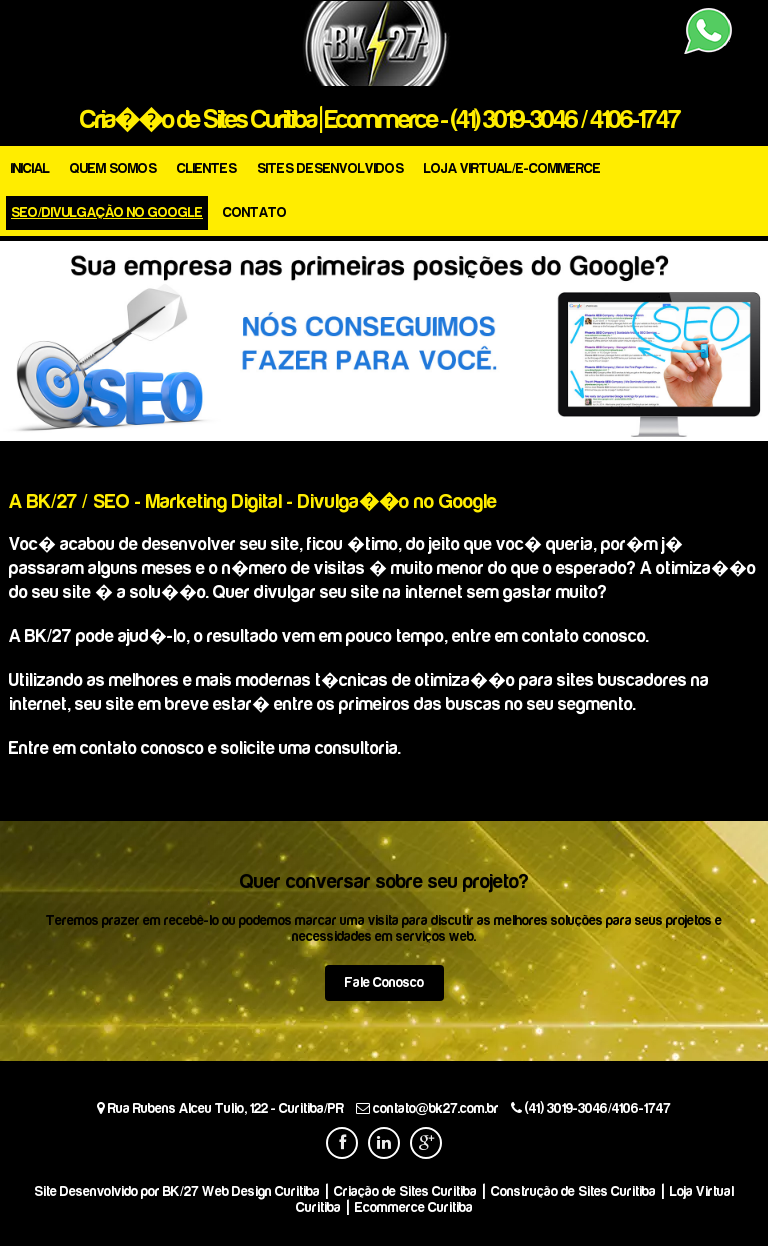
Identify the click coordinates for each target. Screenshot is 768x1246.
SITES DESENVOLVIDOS (330, 168)
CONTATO (255, 212)
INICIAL (30, 168)
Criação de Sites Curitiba (405, 1191)
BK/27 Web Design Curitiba (241, 1191)
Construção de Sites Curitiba (573, 1191)
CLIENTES (207, 168)
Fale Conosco (384, 982)
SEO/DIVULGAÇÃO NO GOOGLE (107, 212)
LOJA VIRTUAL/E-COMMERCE (512, 168)
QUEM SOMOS (113, 168)
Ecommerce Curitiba (414, 1207)
